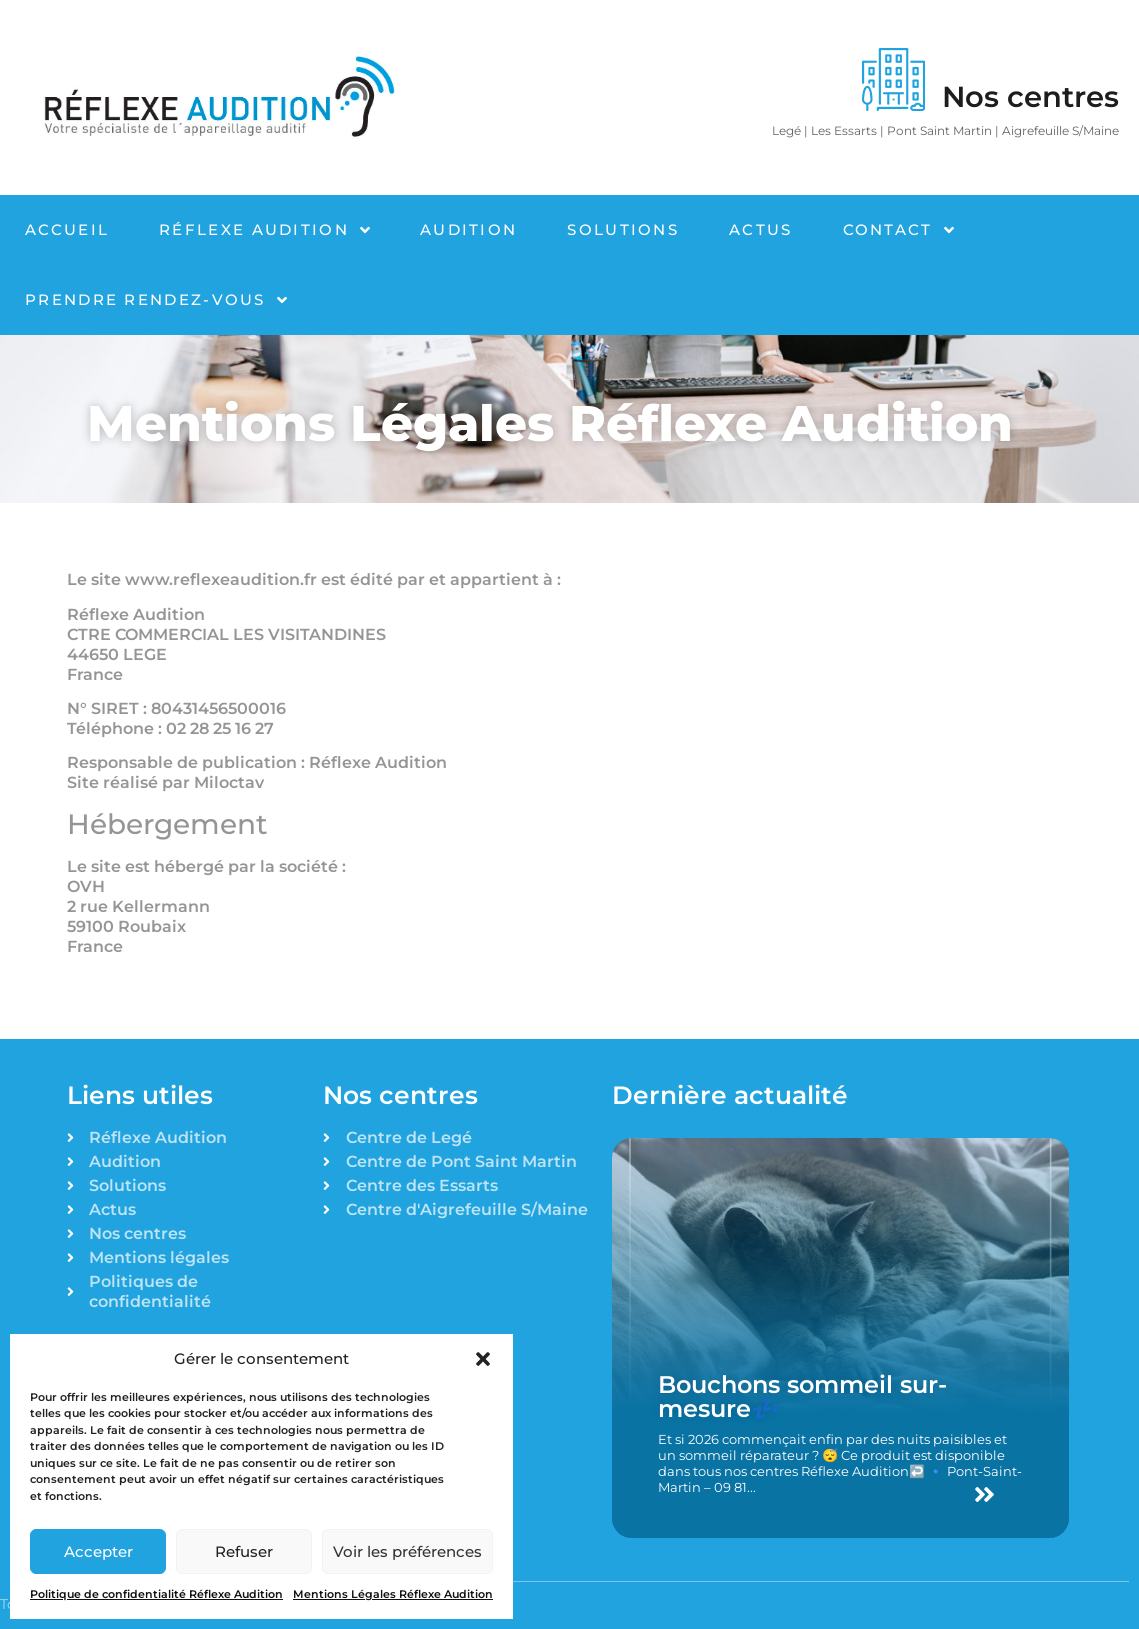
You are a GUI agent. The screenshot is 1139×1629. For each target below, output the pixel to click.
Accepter (98, 1551)
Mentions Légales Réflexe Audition (393, 1594)
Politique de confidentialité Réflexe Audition (156, 1594)
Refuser (244, 1551)
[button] (483, 1359)
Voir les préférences (407, 1551)
